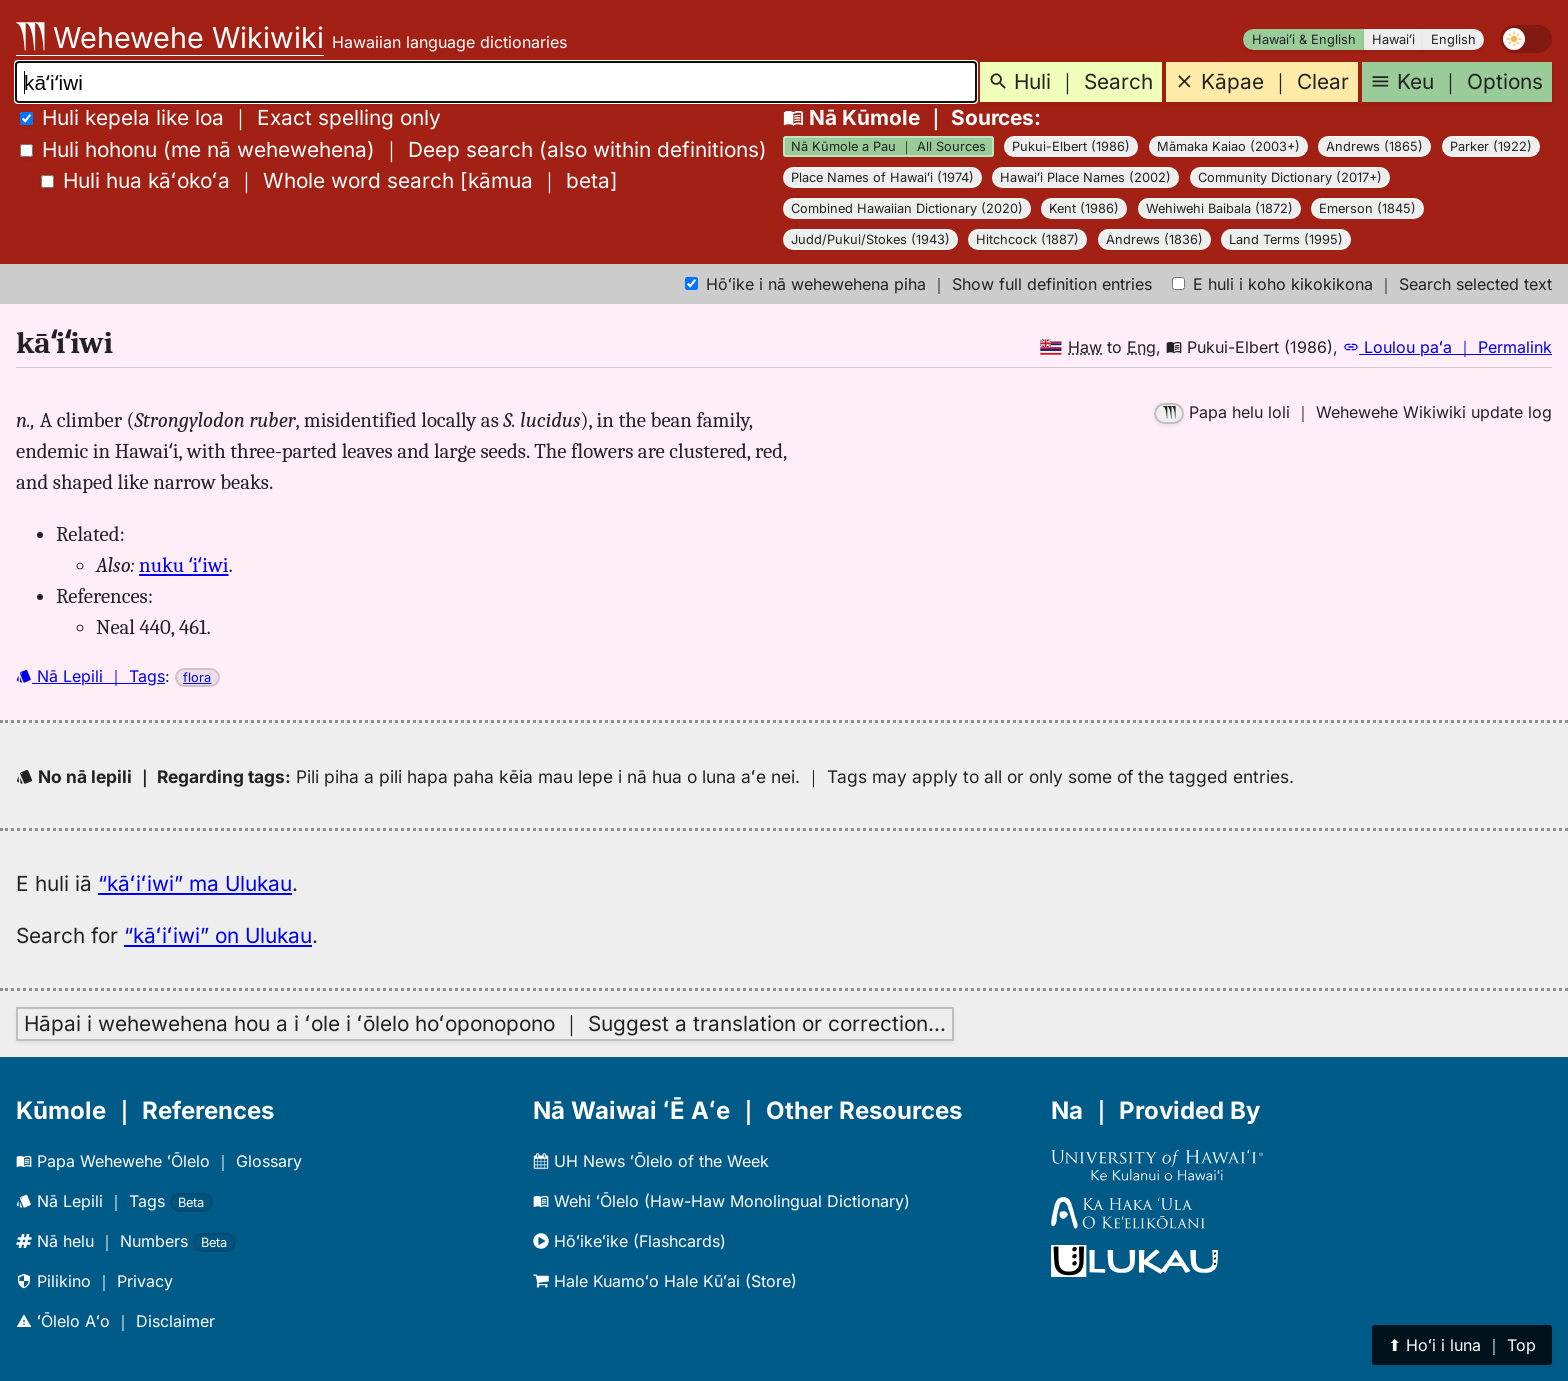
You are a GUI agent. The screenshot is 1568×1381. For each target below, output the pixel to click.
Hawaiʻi (1393, 39)
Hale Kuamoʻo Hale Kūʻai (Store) (665, 1281)
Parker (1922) (1491, 146)
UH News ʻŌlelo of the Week (651, 1161)
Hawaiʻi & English (1304, 39)
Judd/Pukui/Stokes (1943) (870, 239)
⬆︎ (1462, 1345)
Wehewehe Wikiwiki (170, 37)
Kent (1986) (1084, 208)
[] (329, 180)
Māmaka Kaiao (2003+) (1228, 146)
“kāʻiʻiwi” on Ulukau (218, 935)
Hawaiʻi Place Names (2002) (1085, 177)
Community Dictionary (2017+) (1290, 177)
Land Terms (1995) (1286, 239)
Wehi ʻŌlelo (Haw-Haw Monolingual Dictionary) (721, 1201)
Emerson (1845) (1367, 208)
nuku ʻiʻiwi (183, 565)
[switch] (1526, 39)
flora (197, 677)
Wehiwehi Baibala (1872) (1219, 208)
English (1453, 39)
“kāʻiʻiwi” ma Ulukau (195, 883)
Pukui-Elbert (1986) (1071, 146)
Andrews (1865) (1374, 146)
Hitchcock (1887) (1027, 239)
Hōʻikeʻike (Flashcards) (629, 1241)
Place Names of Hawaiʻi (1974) (882, 177)
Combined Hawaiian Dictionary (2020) (907, 208)
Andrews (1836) (1154, 239)
